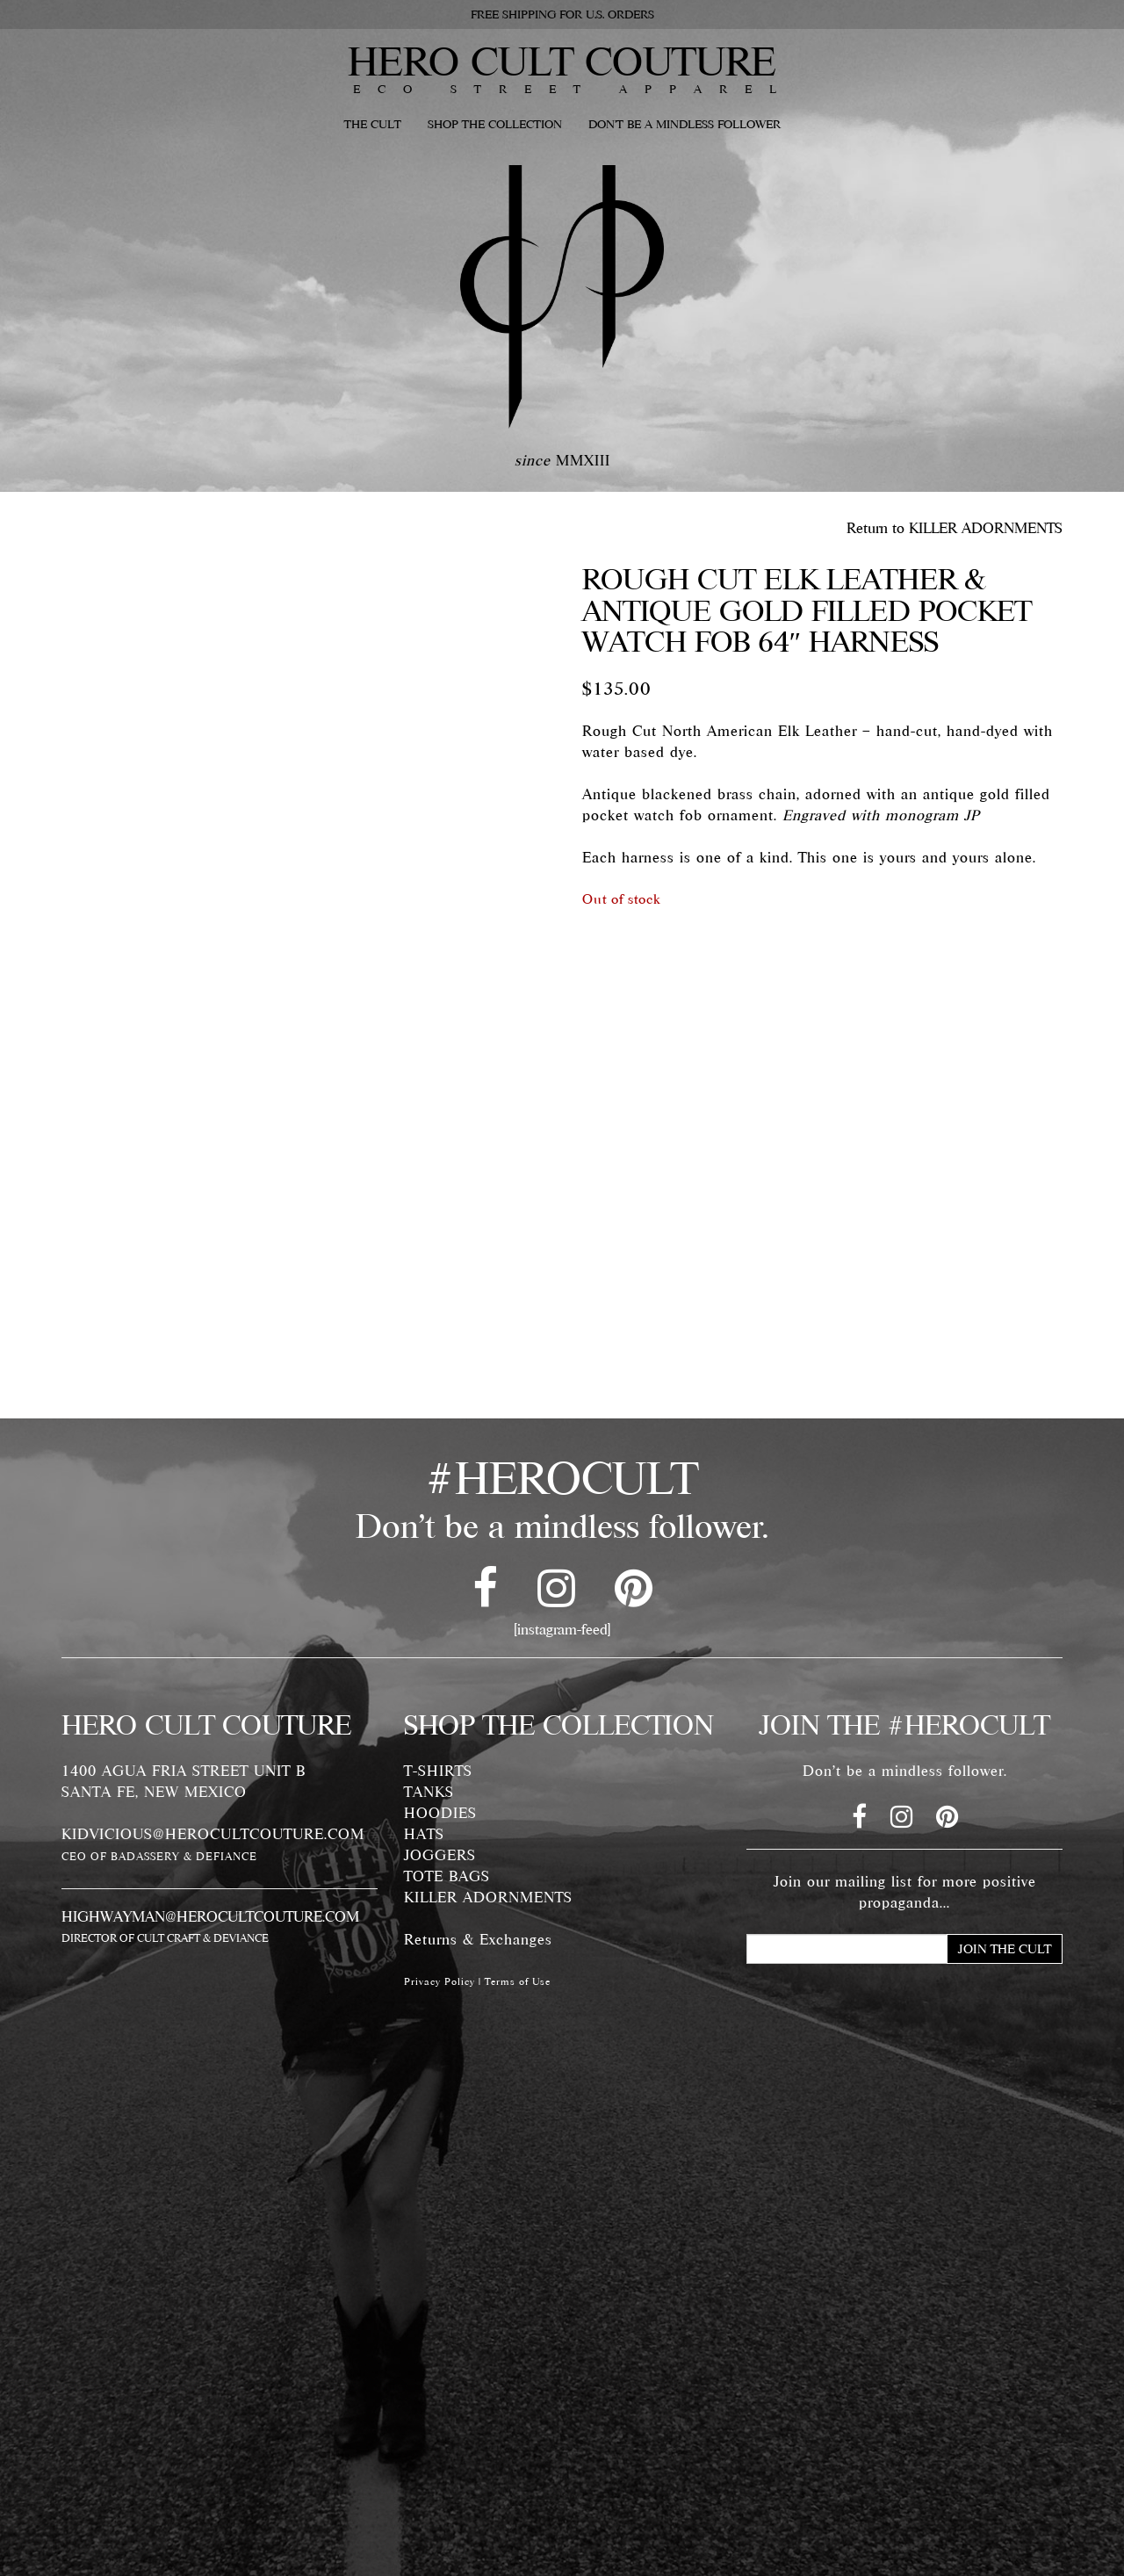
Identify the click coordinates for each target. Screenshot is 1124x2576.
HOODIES (440, 1813)
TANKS (429, 1792)
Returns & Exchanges (478, 1939)
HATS (424, 1834)
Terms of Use (518, 1981)
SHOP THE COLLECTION (495, 124)
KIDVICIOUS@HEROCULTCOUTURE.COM (212, 1834)
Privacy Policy (439, 1981)
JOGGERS (440, 1855)
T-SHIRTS (438, 1771)
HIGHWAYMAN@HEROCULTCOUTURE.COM (210, 1916)
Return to (955, 528)
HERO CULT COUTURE (562, 61)
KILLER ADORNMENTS (488, 1897)
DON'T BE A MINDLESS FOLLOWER (684, 124)
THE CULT (372, 124)
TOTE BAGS (447, 1876)
